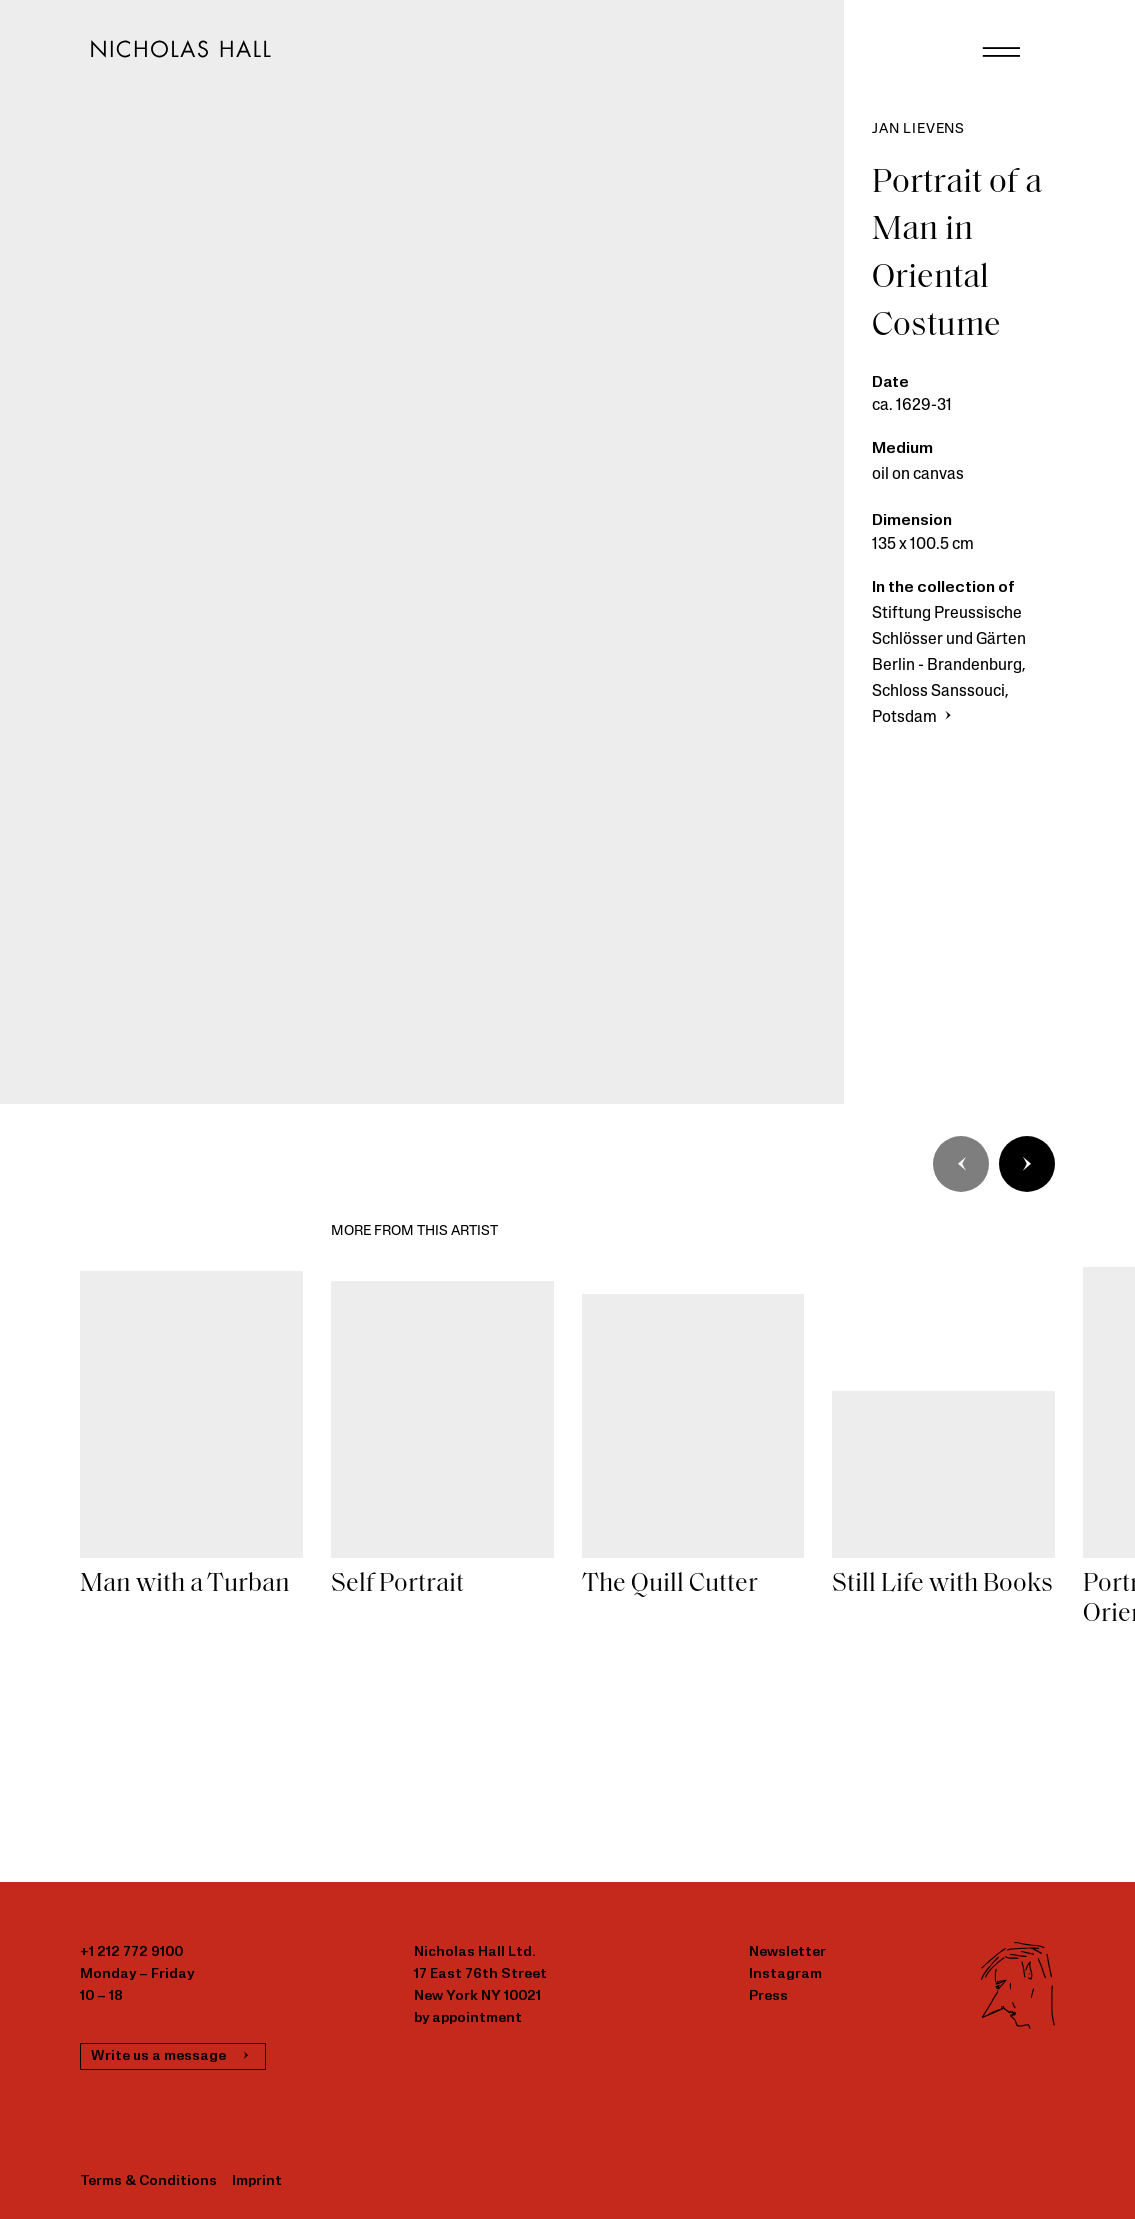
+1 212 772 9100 (131, 1952)
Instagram (785, 1974)
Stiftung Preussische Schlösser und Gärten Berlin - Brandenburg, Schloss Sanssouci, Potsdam (949, 666)
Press (768, 1996)
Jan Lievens (918, 129)
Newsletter (787, 1952)
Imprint (257, 2181)
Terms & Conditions (148, 2181)
